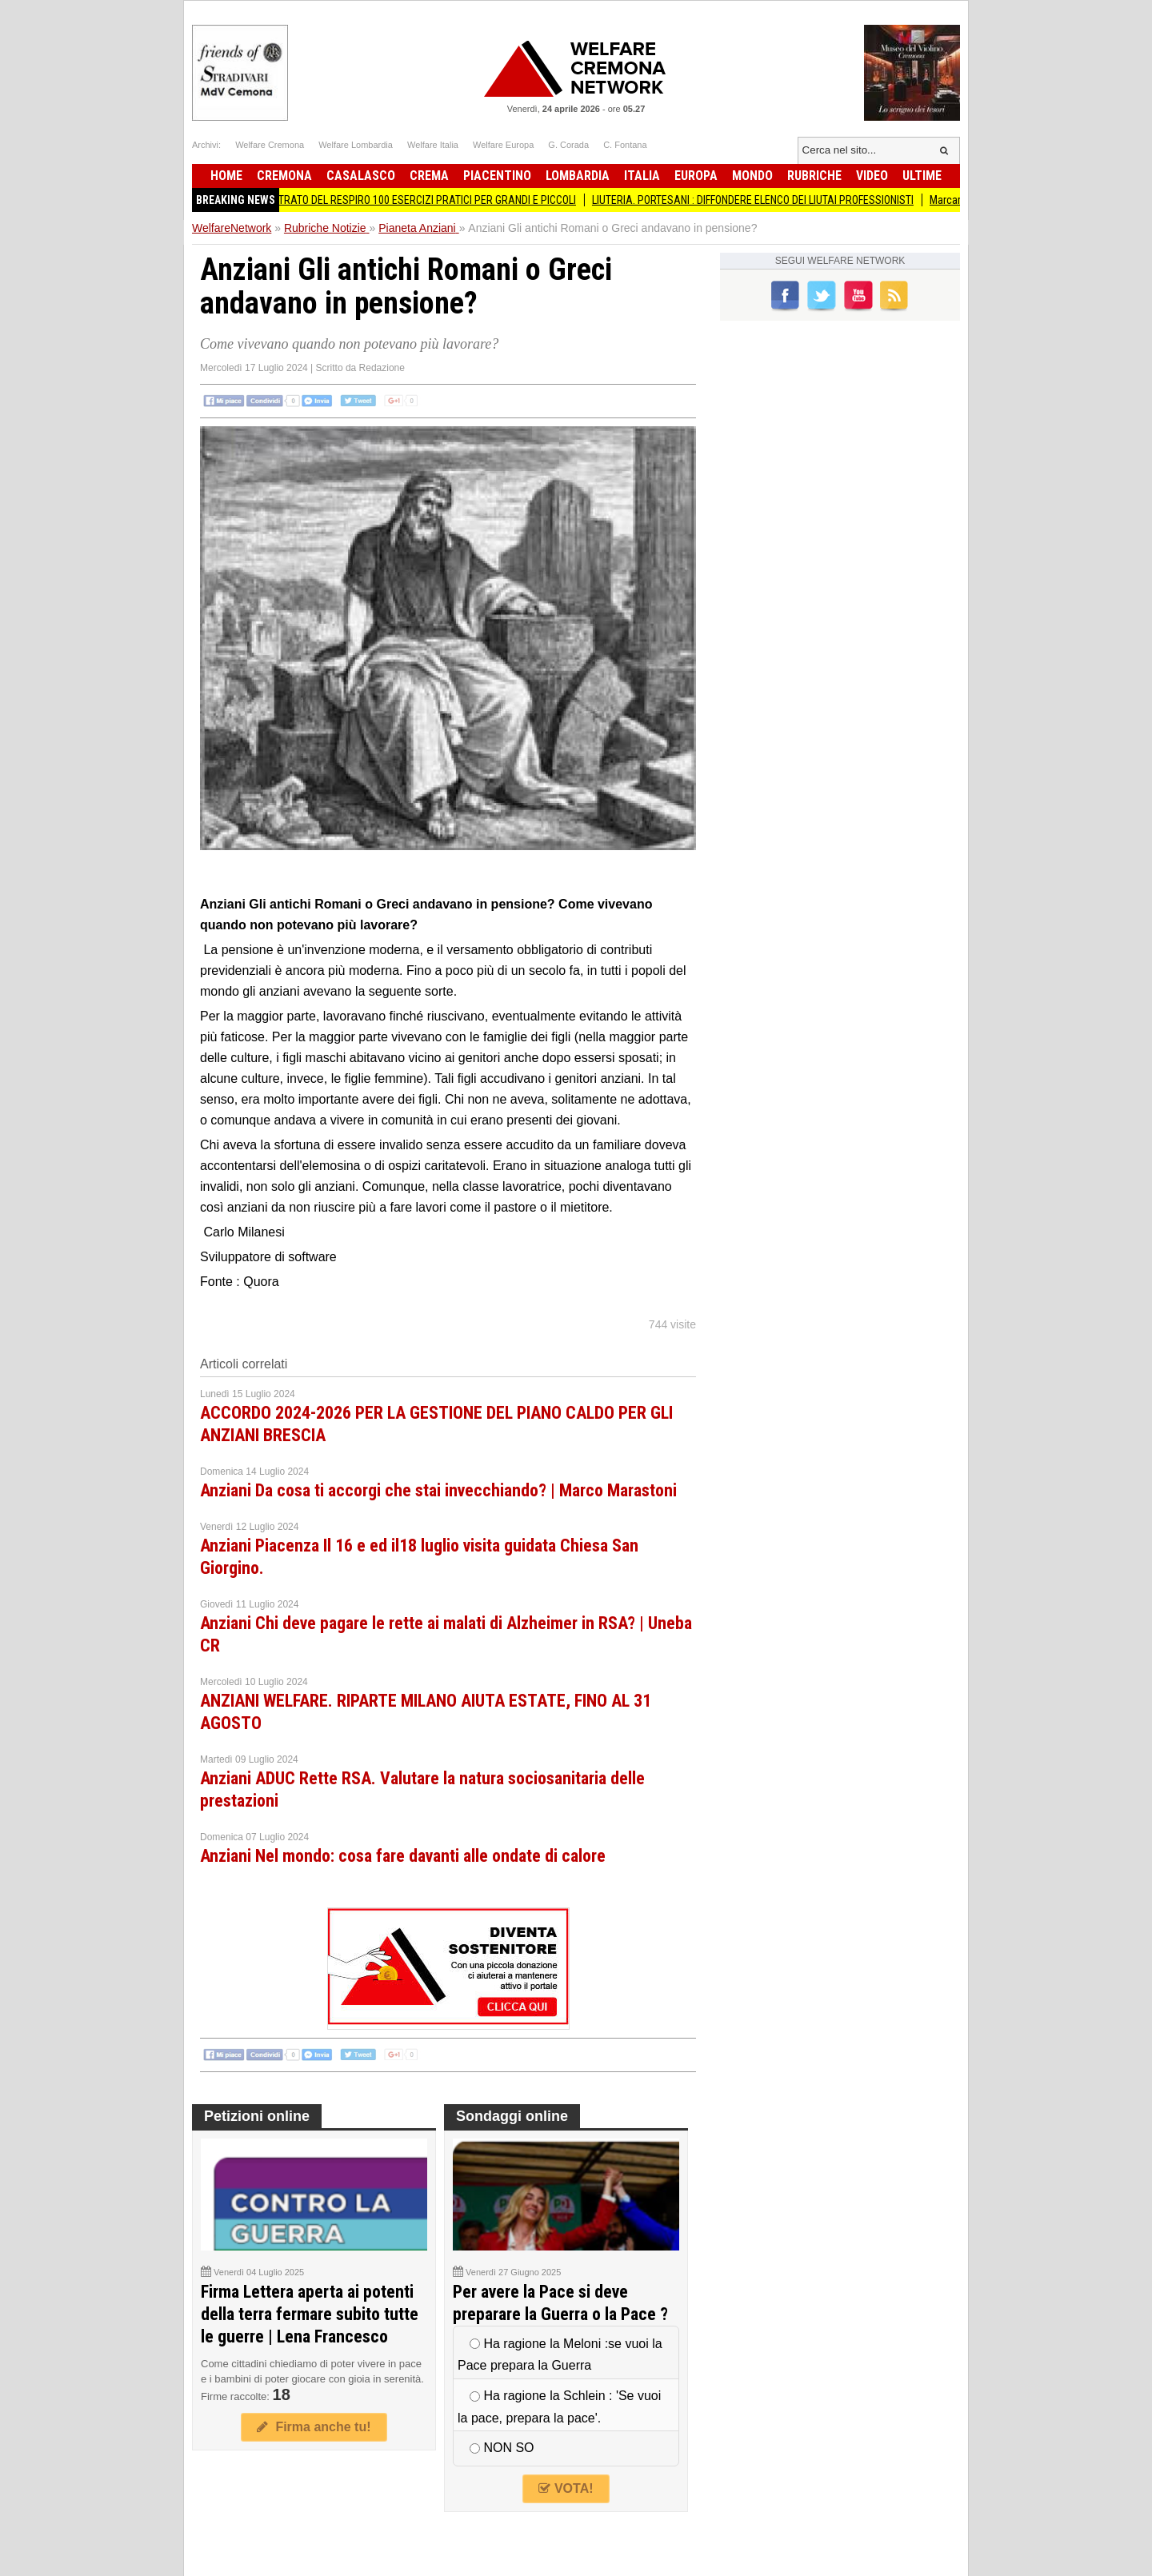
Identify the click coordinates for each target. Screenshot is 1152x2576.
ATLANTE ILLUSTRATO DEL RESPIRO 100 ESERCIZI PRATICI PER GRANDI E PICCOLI (404, 200)
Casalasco (360, 175)
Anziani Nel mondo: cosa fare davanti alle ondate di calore (403, 1856)
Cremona (284, 175)
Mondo (752, 175)
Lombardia (578, 175)
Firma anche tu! (313, 2427)
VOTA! (565, 2488)
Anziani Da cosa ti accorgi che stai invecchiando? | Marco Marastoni (438, 1490)
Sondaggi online (512, 2116)
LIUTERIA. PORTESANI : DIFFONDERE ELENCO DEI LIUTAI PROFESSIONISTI (764, 200)
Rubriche (814, 175)
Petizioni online (257, 2116)
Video (872, 175)
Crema (429, 175)
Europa (696, 175)
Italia (642, 175)
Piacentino (497, 175)
